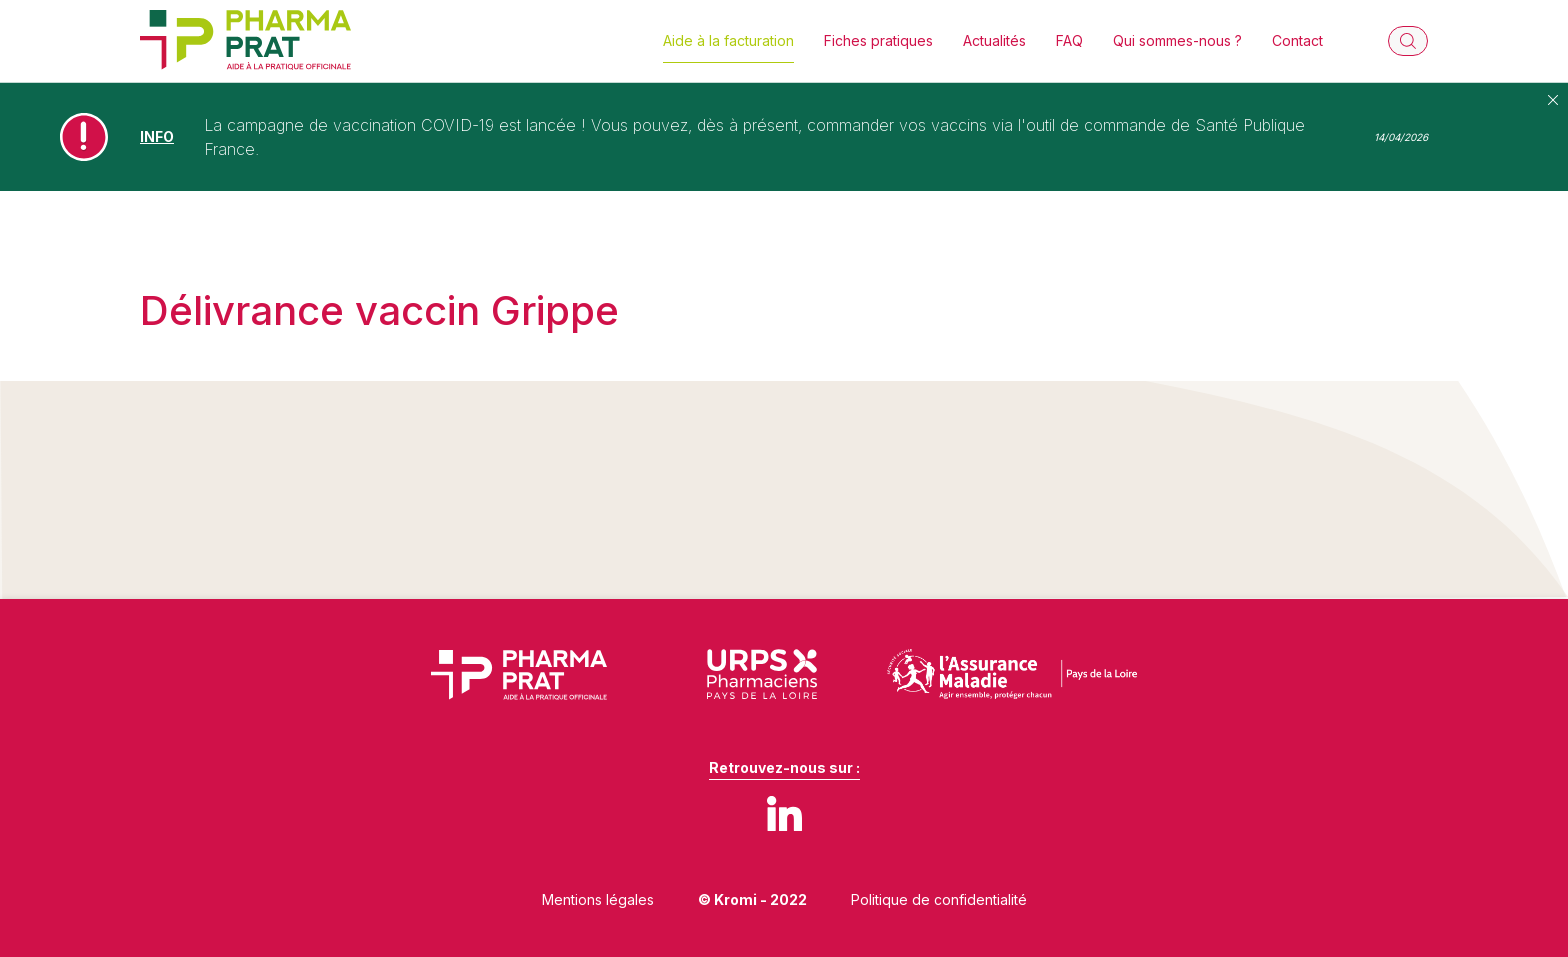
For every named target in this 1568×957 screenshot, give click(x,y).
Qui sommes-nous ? (1177, 40)
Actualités (994, 40)
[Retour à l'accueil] (245, 41)
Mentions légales (598, 899)
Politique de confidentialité (939, 899)
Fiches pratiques (878, 40)
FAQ (1069, 40)
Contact (1297, 40)
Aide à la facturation (728, 40)
